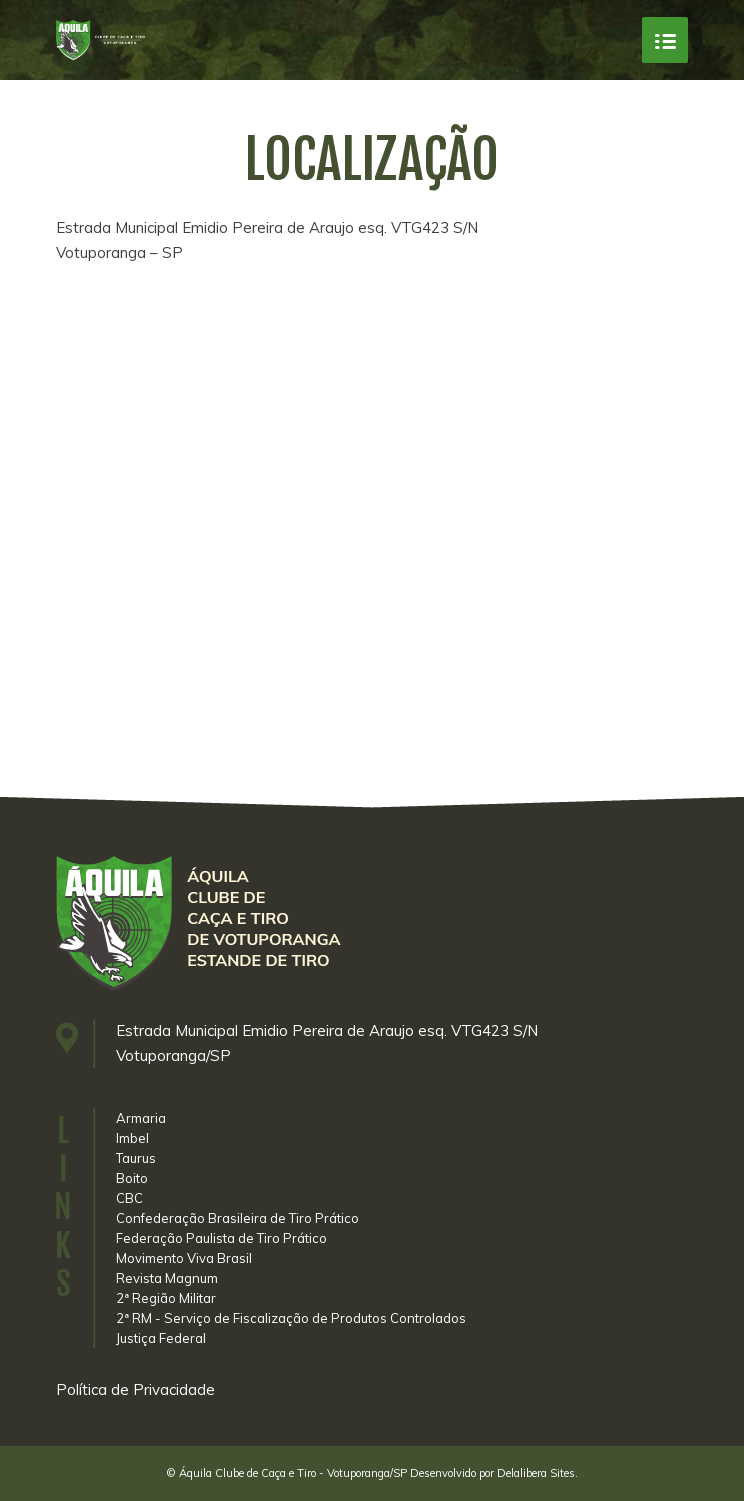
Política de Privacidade (135, 1389)
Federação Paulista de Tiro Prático (221, 1238)
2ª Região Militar (166, 1298)
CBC (129, 1198)
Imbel (132, 1138)
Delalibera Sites (536, 1473)
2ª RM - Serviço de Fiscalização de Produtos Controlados (291, 1318)
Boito (132, 1178)
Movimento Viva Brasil (184, 1258)
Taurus (136, 1158)
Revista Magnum (167, 1278)
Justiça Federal (161, 1338)
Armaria (141, 1118)
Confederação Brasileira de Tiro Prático (237, 1218)
